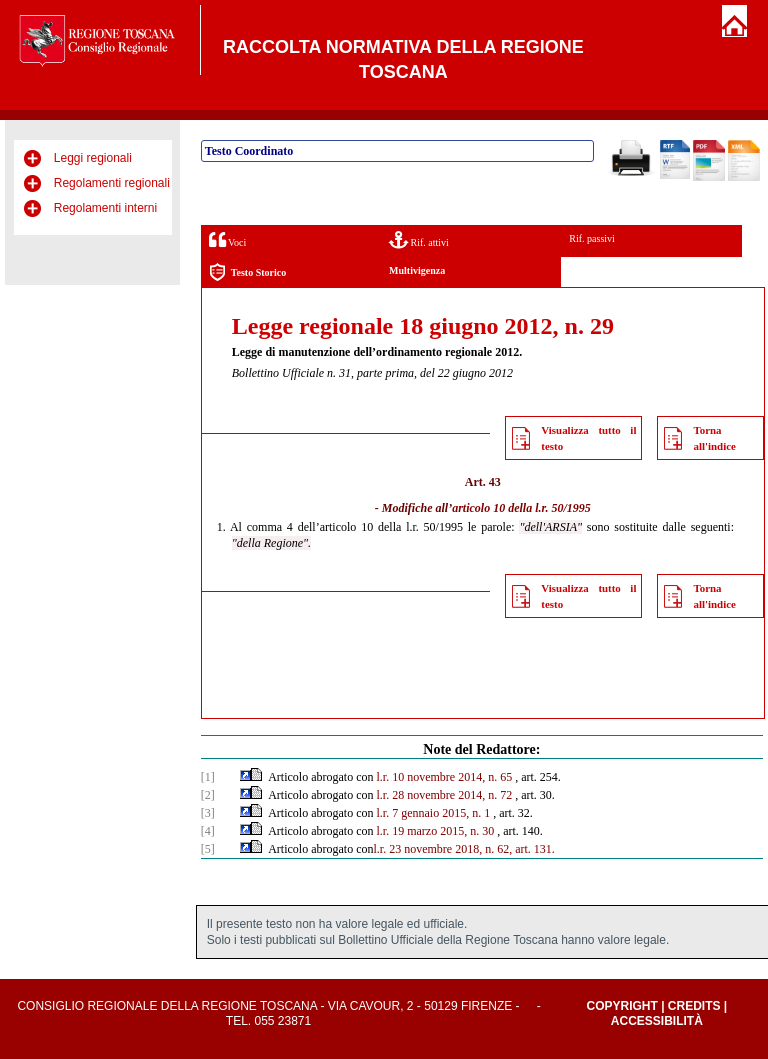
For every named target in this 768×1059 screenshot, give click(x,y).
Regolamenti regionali (112, 183)
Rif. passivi (592, 238)
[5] (208, 849)
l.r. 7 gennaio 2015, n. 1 (434, 813)
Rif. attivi (419, 239)
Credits (694, 1006)
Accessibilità (657, 1021)
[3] (208, 813)
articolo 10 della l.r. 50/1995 (521, 508)
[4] (208, 831)
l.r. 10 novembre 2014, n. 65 (445, 777)
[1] (208, 777)
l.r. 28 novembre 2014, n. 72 (445, 795)
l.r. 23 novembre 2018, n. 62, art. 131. (464, 849)
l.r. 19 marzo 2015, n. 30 (436, 831)
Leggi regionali (93, 158)
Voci (227, 239)
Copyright (621, 1006)
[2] (208, 795)
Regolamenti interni (105, 208)
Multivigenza (417, 270)
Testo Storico (247, 272)
